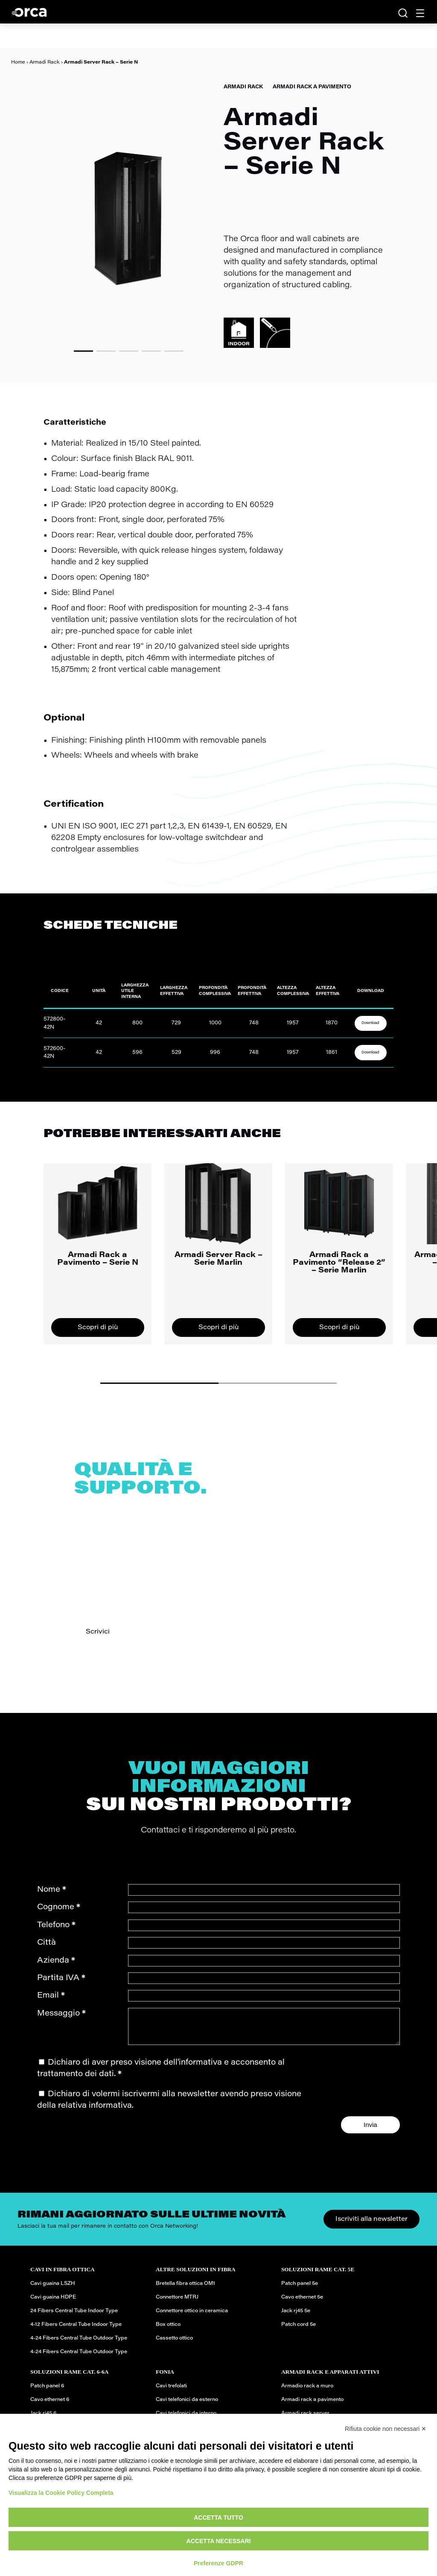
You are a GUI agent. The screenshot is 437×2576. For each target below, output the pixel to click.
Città (46, 1943)
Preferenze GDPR (218, 2563)
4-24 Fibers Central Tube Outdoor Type (78, 2344)
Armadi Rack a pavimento (312, 87)
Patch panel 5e (299, 2290)
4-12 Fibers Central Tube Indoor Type (76, 2331)
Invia (370, 2131)
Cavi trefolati (171, 2392)
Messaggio (61, 2014)
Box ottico (168, 2331)
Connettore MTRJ (177, 2303)
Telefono (56, 1925)
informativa (200, 2069)
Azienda (56, 1961)
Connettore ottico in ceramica (192, 2317)
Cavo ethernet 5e (302, 2303)
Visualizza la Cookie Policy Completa (61, 2492)
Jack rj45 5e (295, 2317)
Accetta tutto (218, 2517)
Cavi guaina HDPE (53, 2303)
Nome (51, 1890)
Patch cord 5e (298, 2331)
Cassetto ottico (174, 2344)
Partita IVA (61, 1978)
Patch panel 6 (47, 2392)
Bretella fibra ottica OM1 (185, 2290)
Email (51, 1996)
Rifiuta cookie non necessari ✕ (385, 2428)
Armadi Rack (44, 62)
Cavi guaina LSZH (52, 2290)
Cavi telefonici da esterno (187, 2406)
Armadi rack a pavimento (312, 2406)
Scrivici (98, 1632)
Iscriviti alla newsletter (371, 2226)
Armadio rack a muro (307, 2392)
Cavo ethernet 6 (49, 2406)
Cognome (58, 1907)
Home (18, 62)
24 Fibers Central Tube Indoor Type (74, 2317)
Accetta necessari (218, 2541)
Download (370, 1023)
